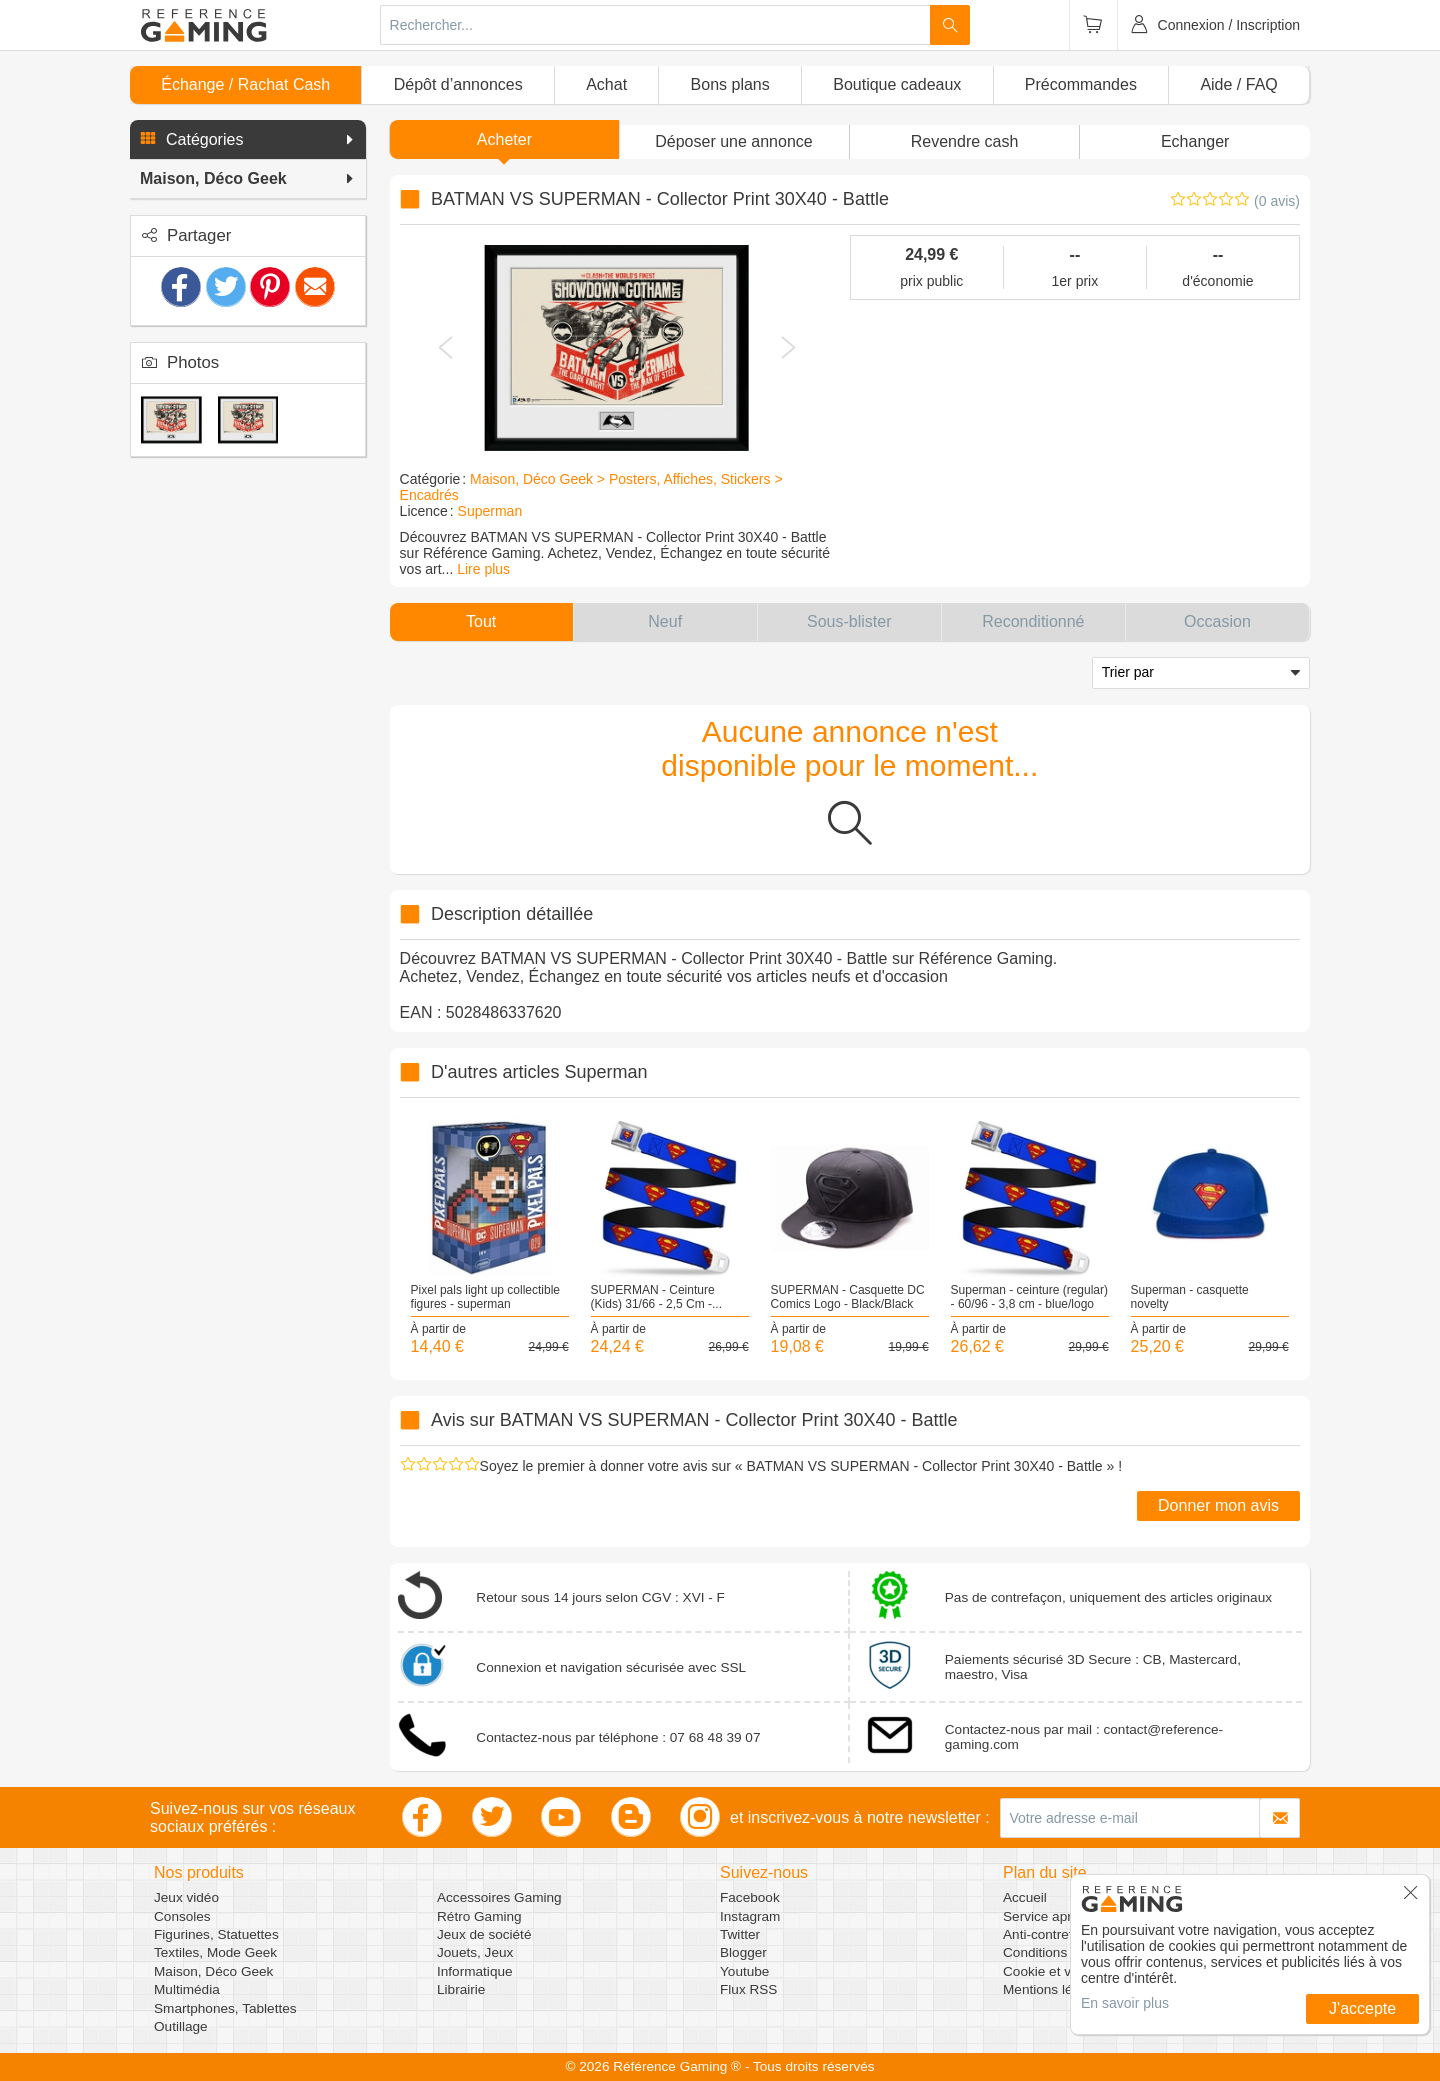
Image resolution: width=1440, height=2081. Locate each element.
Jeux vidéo (186, 1897)
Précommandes (1081, 84)
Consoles (182, 1916)
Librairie (461, 1989)
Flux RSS (748, 1989)
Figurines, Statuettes (216, 1934)
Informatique (475, 1971)
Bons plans (730, 84)
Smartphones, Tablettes (225, 2008)
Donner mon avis (1218, 1505)
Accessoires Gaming (499, 1897)
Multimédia (187, 1989)
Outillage (181, 2026)
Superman (490, 511)
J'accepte (1362, 2008)
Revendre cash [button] (965, 141)
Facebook (750, 1897)
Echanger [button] (1195, 141)
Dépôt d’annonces (458, 84)
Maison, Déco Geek (213, 1971)
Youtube (744, 1971)
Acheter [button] (504, 139)
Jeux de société (484, 1934)
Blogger (743, 1952)
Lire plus (483, 569)
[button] (248, 140)
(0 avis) (1277, 201)
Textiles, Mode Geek (215, 1952)
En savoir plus (1125, 2003)
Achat (606, 84)
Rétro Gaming (479, 1916)
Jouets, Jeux (475, 1952)
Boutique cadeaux (897, 84)
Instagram (750, 1916)
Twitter (740, 1934)
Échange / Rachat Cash (245, 84)
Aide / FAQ (1238, 84)
